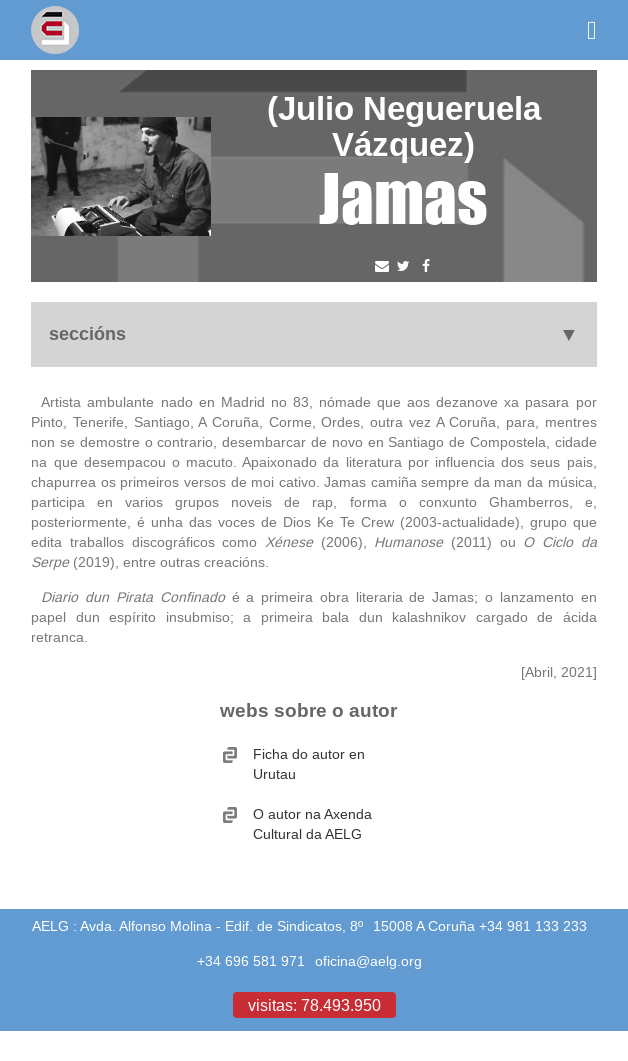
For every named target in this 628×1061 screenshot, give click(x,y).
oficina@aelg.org (368, 961)
